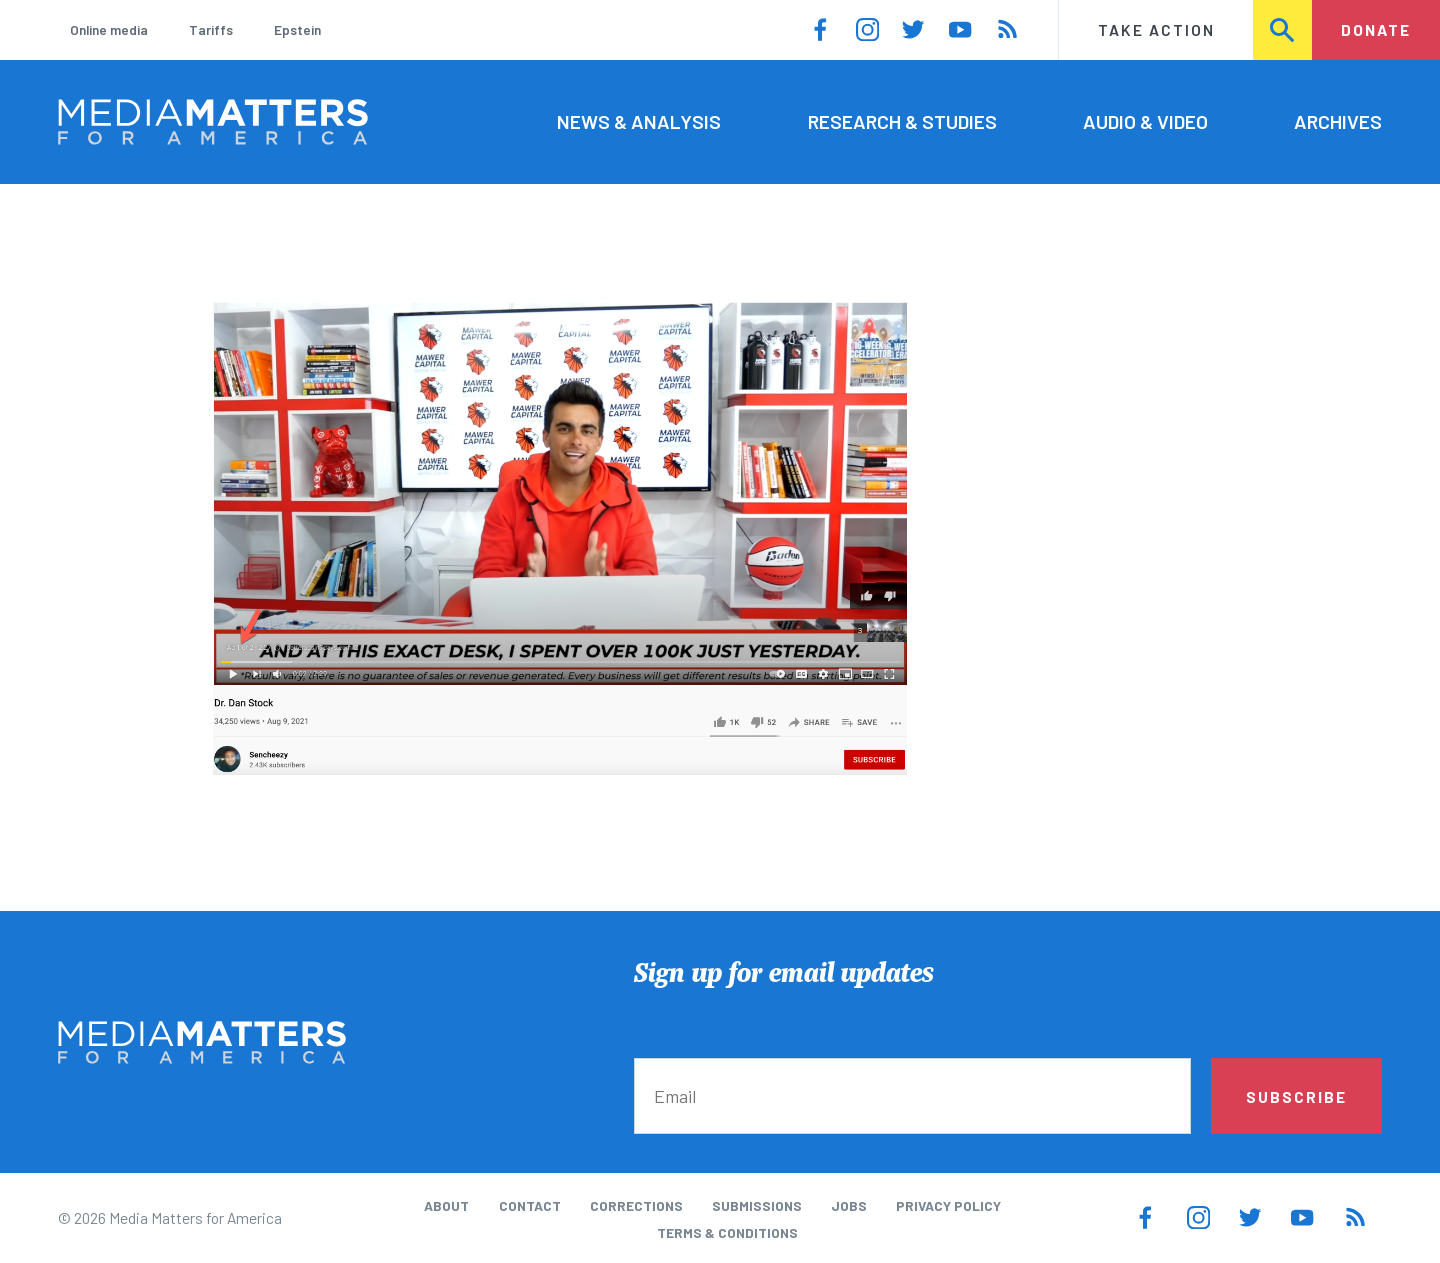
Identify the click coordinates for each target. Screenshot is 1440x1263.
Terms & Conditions (727, 1232)
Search (1283, 29)
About (446, 1205)
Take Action (1156, 29)
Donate (1376, 29)
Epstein (297, 29)
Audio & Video (1145, 121)
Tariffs (211, 29)
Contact (530, 1205)
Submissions (757, 1205)
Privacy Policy (948, 1205)
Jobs (849, 1205)
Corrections (636, 1205)
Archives (1338, 121)
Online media (109, 29)
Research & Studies (902, 121)
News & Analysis (639, 121)
